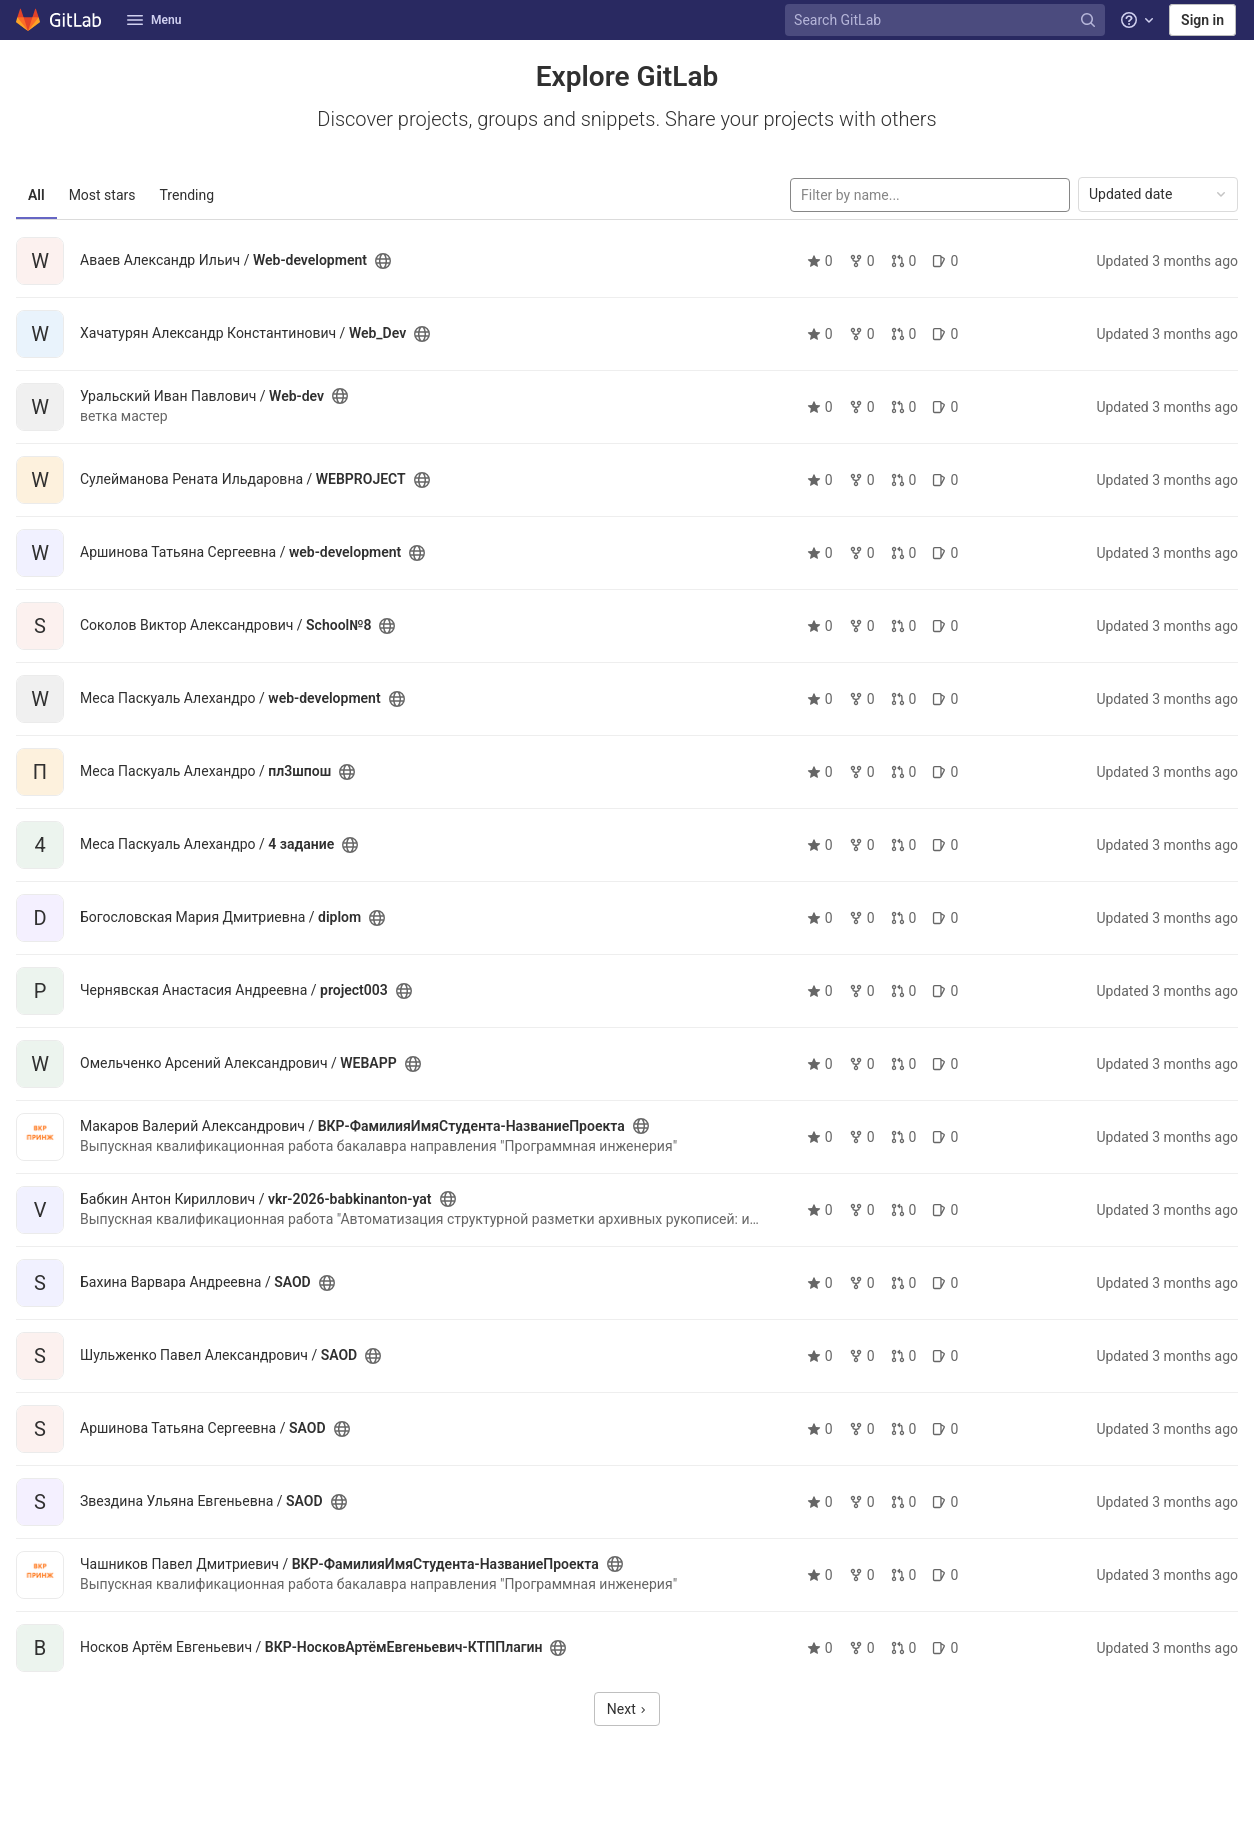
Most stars (102, 195)
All (36, 195)
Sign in (1202, 20)
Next (627, 1709)
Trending (187, 195)
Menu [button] (154, 20)
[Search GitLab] (947, 20)
